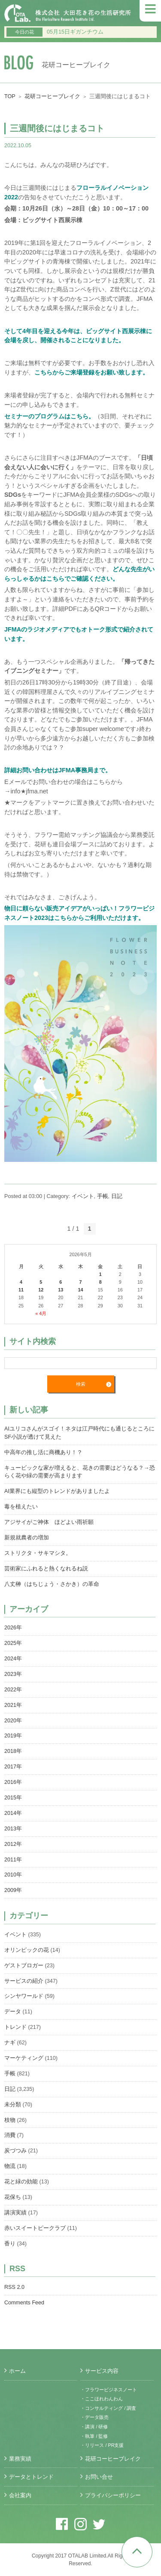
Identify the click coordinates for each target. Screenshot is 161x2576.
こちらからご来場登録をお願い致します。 (91, 372)
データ (12, 2012)
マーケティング (23, 2058)
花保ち (12, 2197)
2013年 (13, 1829)
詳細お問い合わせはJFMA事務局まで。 (57, 770)
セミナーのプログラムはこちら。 (49, 416)
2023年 (13, 1674)
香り (9, 2244)
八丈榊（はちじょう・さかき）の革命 (51, 1584)
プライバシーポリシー (113, 2495)
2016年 (13, 1782)
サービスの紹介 (23, 1981)
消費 (9, 2135)
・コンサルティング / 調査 (108, 2408)
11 (21, 1289)
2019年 (13, 1736)
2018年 (13, 1751)
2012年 (13, 1844)
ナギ (9, 2043)
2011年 (13, 1860)
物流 (9, 2166)
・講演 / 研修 (94, 2426)
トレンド (15, 2027)
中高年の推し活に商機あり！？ (43, 1452)
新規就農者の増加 (26, 1538)
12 (40, 1289)
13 (60, 1289)
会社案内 (20, 2495)
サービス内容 (101, 2371)
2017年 (13, 1767)
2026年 (13, 1628)
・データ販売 (94, 2417)
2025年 (13, 1643)
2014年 (13, 1813)
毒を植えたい (21, 1507)
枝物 (9, 2120)
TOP (9, 96)
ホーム (17, 2371)
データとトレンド (31, 2477)
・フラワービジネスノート (108, 2389)
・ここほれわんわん (101, 2398)
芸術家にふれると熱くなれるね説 (46, 1569)
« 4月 (40, 1313)
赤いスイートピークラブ (35, 2228)
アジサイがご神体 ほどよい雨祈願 (49, 1522)
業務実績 (20, 2459)
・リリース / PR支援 (102, 2445)
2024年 (13, 1659)
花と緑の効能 (21, 2182)
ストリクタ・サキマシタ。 (37, 1553)
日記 (116, 1196)
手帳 (102, 1196)
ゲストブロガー (23, 1966)
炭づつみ (15, 2151)
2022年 (13, 1690)
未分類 (12, 2105)
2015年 (13, 1798)
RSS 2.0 (14, 2287)
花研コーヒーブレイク (52, 96)
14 (80, 1289)
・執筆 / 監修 (94, 2436)
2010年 (13, 1875)
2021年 (13, 1705)
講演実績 (15, 2213)
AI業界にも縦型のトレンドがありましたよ (57, 1491)
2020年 (13, 1721)
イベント (83, 1196)
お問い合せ (99, 2477)
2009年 (13, 1890)
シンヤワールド (23, 1996)
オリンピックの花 (26, 1950)
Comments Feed (24, 2303)
